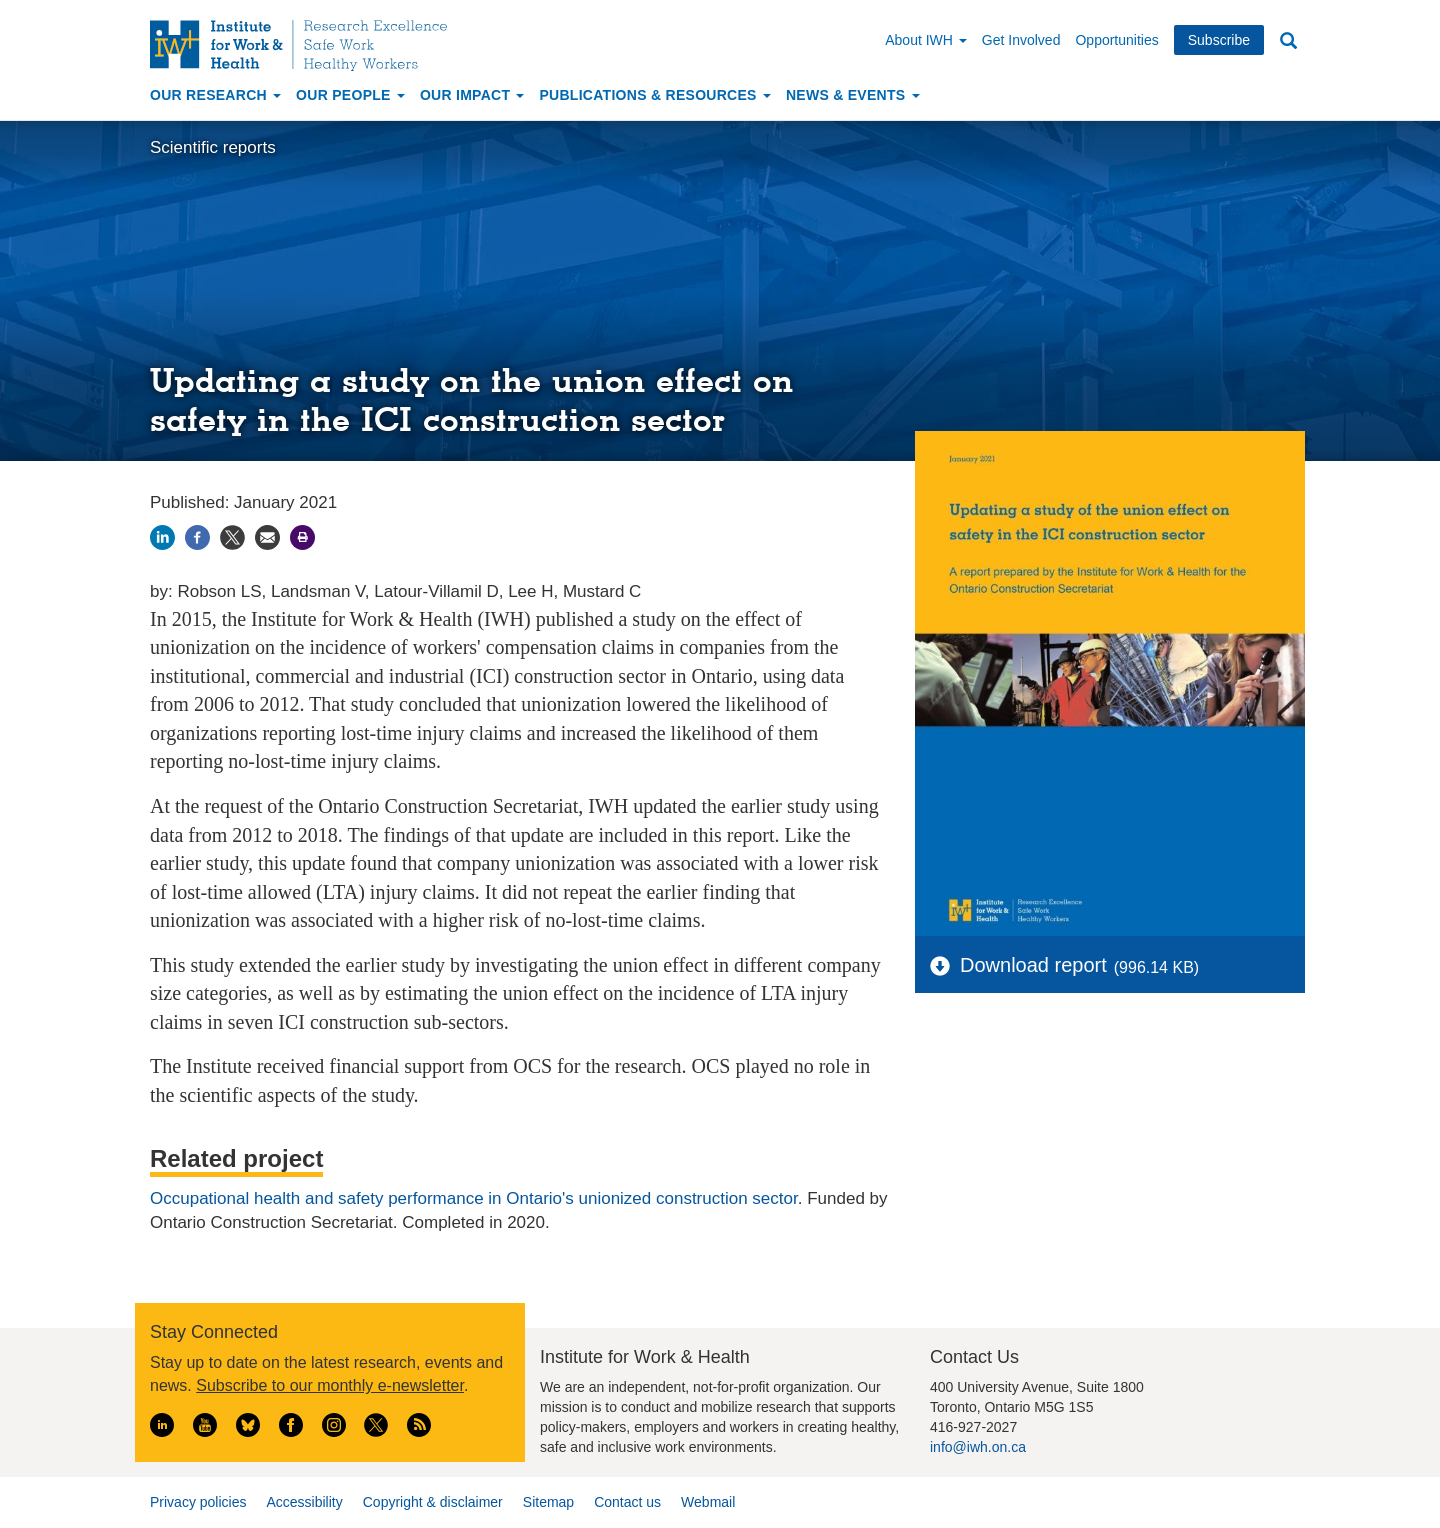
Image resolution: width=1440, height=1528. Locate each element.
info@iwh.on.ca (978, 1447)
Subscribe (1219, 40)
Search (1288, 41)
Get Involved (1021, 40)
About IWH (926, 40)
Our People (350, 95)
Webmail (708, 1502)
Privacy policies (198, 1502)
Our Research (215, 95)
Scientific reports (213, 147)
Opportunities (1116, 40)
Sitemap (548, 1502)
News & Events (853, 95)
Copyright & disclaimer (433, 1502)
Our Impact (472, 95)
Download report (1033, 965)
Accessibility (304, 1502)
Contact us (627, 1502)
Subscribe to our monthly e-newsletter (330, 1385)
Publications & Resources (654, 95)
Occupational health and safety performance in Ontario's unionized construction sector (474, 1198)
